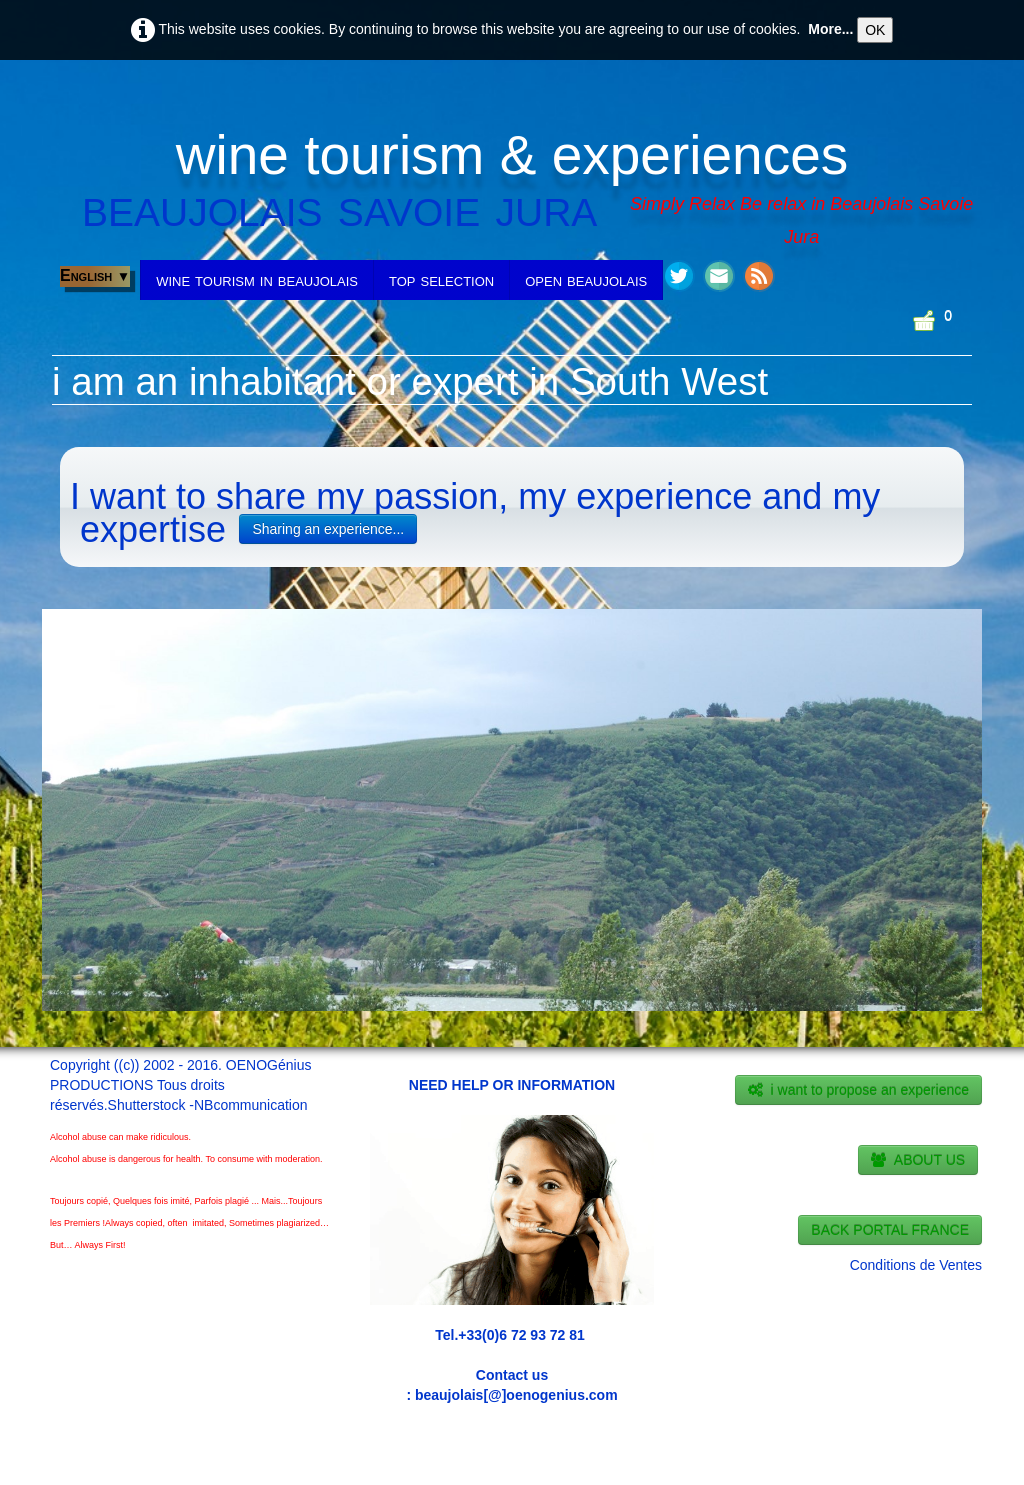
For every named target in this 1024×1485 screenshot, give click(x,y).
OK (875, 30)
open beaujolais (586, 280)
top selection (441, 280)
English (95, 275)
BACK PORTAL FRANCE (890, 1230)
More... (830, 29)
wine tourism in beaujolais (257, 280)
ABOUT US (918, 1160)
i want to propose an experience (858, 1090)
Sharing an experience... (328, 529)
